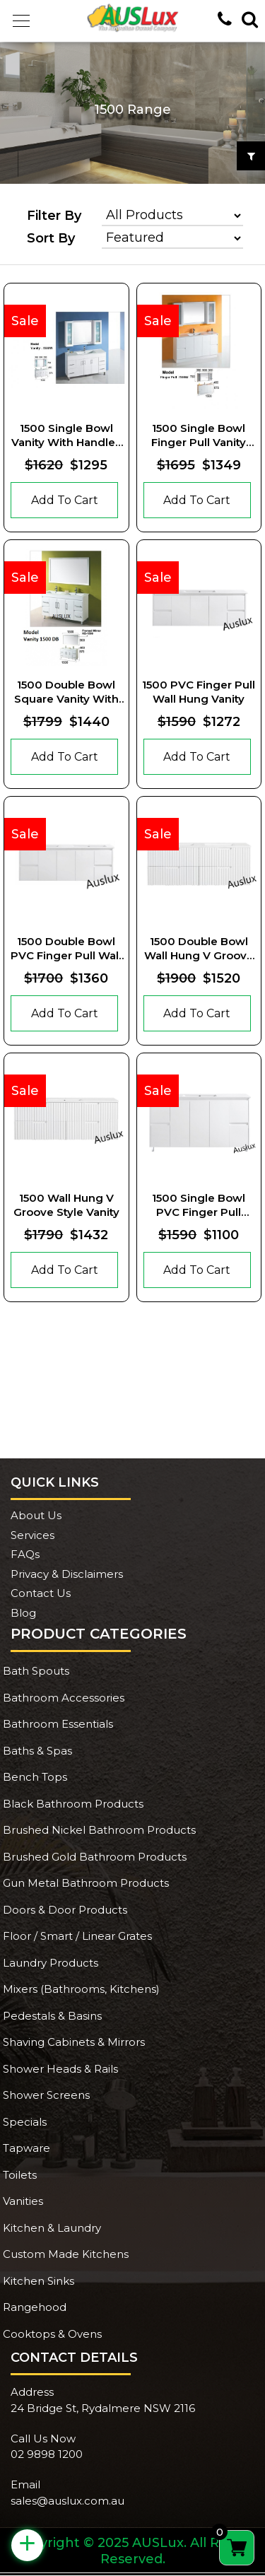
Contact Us (41, 1593)
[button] (21, 21)
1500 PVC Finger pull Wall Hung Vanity (198, 692)
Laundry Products (50, 1962)
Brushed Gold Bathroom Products (95, 1856)
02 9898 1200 (47, 2454)
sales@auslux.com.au (67, 2500)
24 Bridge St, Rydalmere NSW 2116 (103, 2408)
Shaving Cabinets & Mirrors (74, 2042)
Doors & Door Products (65, 1909)
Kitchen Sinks (38, 2281)
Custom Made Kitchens (66, 2254)
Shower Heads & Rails (60, 2069)
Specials (25, 2122)
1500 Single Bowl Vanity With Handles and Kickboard (66, 435)
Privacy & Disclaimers (67, 1574)
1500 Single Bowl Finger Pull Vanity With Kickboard (198, 435)
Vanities (23, 2201)
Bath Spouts (36, 1671)
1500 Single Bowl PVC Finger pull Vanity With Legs (198, 1205)
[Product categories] (172, 215)
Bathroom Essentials (58, 1724)
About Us (36, 1515)
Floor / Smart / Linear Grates (77, 1936)
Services (32, 1535)
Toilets (20, 2175)
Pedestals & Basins (52, 2015)
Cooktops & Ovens (52, 2334)
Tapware (26, 2148)
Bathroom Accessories (63, 1697)
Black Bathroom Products (73, 1803)
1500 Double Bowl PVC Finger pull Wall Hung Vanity (66, 948)
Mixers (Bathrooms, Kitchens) (81, 1989)
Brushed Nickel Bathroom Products (99, 1830)
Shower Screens (46, 2095)
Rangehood (34, 2307)
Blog (23, 1613)
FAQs (25, 1554)
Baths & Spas (37, 1750)
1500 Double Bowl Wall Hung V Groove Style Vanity (199, 948)
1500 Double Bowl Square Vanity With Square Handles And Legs (66, 692)
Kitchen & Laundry (52, 2228)
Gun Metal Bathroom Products (86, 1883)
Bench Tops (35, 1777)
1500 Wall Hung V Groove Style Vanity (66, 1205)
